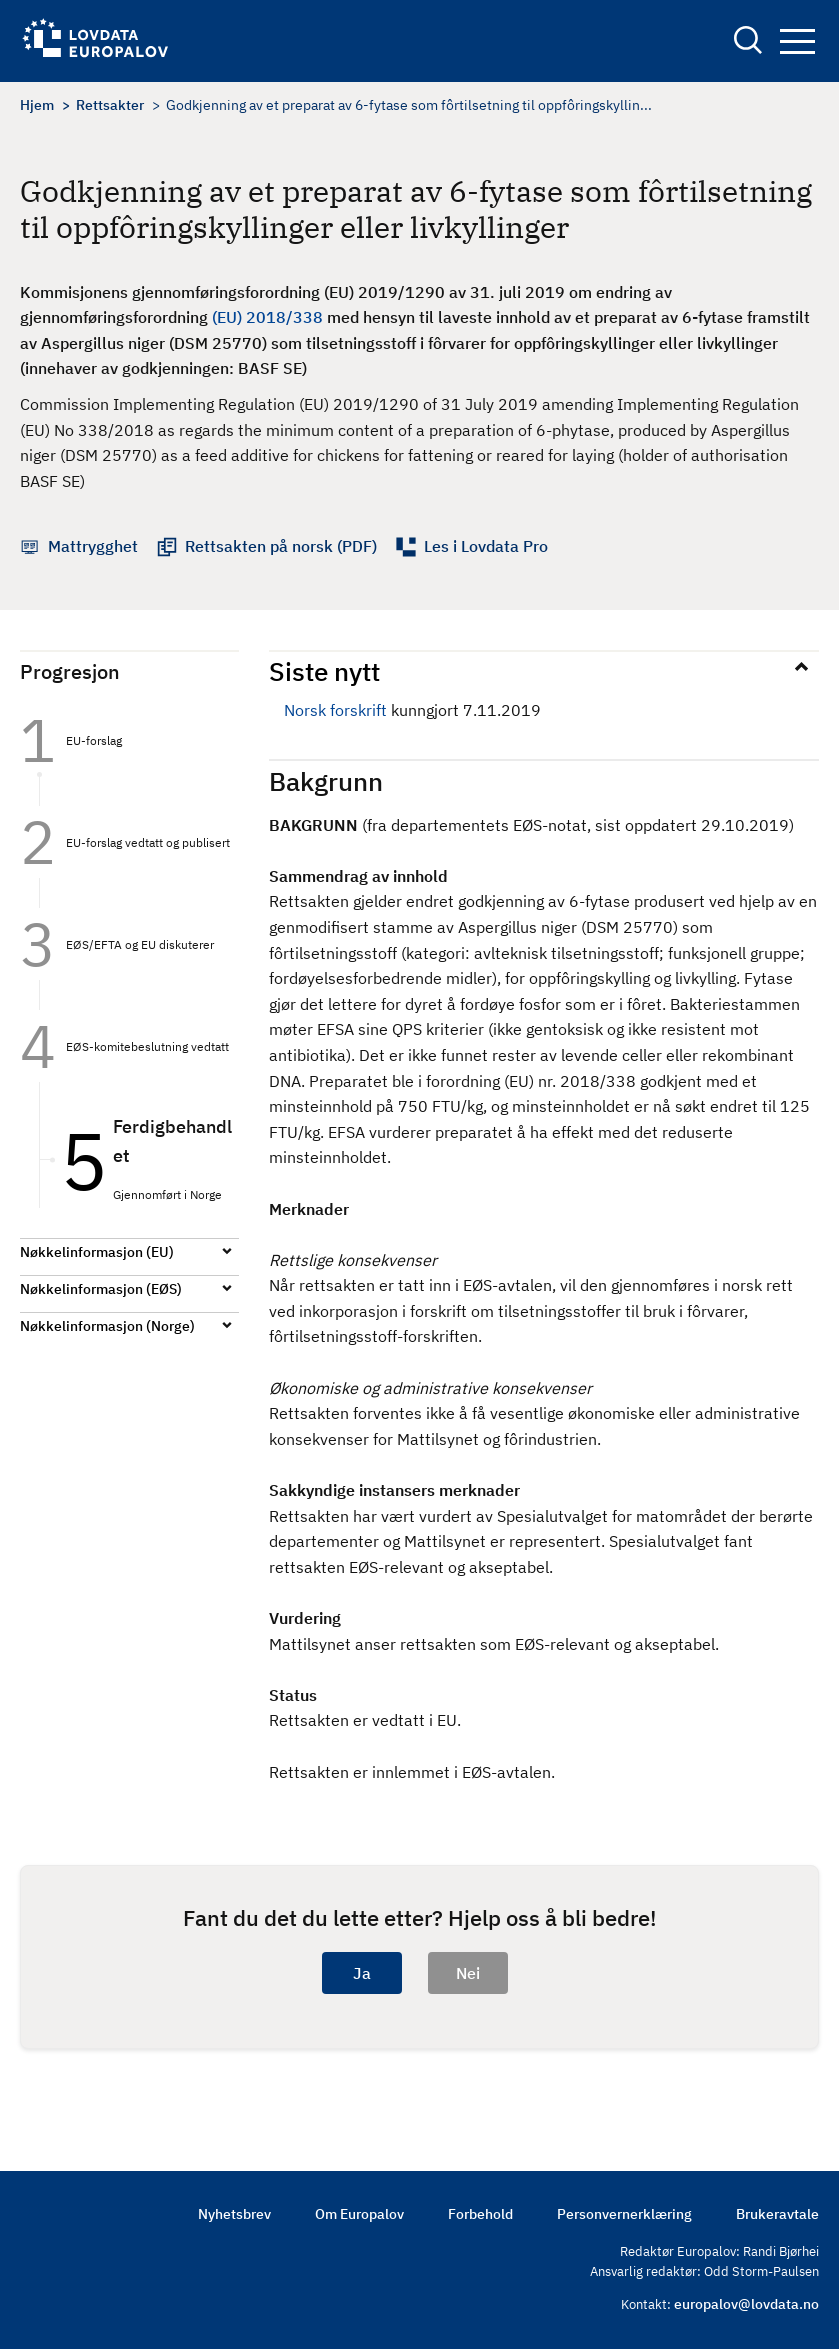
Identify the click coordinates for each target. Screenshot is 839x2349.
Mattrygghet (93, 546)
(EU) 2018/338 (267, 317)
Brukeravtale (777, 2214)
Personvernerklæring (624, 2214)
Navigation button (797, 41)
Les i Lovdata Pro (486, 546)
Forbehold (480, 2214)
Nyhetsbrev (234, 2214)
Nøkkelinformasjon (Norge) (107, 1326)
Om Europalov (359, 2214)
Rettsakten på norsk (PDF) (281, 546)
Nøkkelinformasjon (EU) (97, 1252)
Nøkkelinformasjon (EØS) (101, 1289)
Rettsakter (110, 105)
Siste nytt (324, 671)
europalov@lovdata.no (746, 2304)
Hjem (37, 105)
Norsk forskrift (335, 710)
